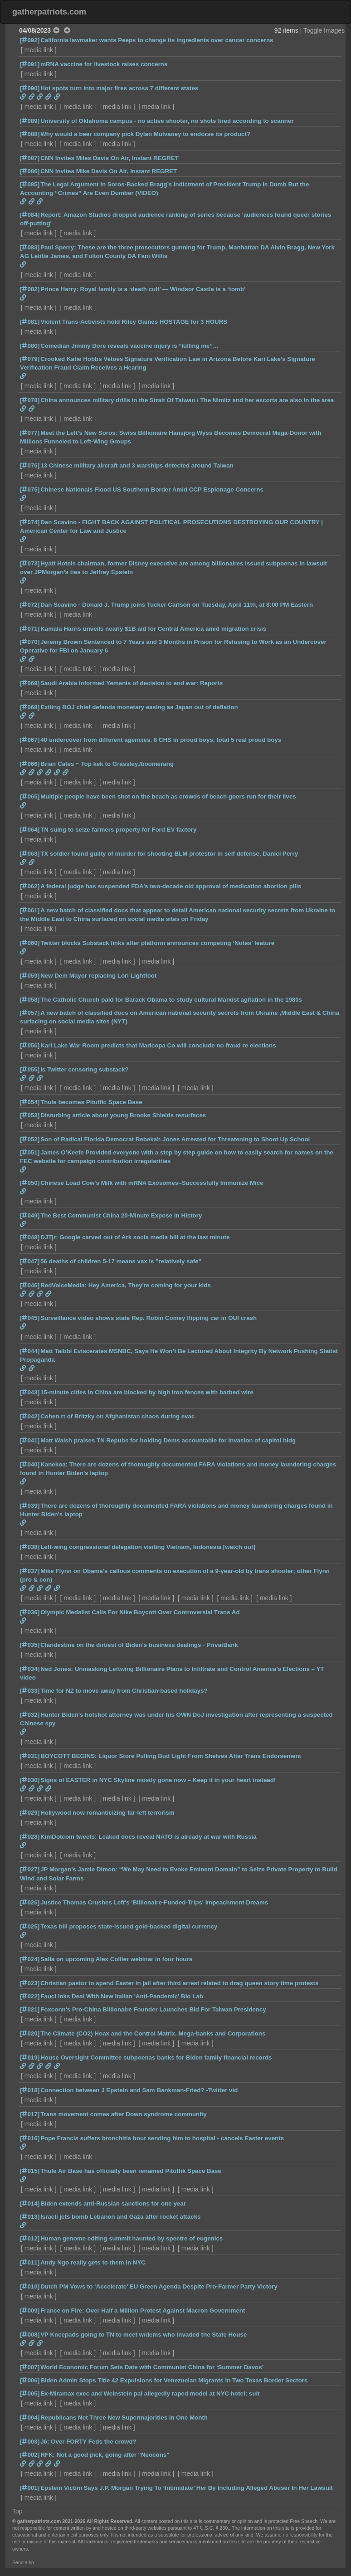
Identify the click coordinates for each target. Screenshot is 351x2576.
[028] (29, 1836)
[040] (29, 1464)
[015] (29, 2170)
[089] (29, 120)
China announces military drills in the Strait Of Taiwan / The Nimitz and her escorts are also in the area (187, 400)
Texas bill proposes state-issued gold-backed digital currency (128, 1926)
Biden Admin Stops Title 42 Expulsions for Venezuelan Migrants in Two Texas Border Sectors (173, 2380)
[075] (29, 489)
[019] (29, 2057)
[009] (29, 2310)
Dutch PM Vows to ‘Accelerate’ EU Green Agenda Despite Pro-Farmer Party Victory (159, 2286)
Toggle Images (324, 30)
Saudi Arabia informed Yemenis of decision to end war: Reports (131, 683)
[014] (29, 2203)
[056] (29, 1045)
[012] (29, 2238)
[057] (29, 1012)
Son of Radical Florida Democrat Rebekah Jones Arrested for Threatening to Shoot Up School (175, 1139)
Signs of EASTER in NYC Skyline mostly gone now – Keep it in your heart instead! (158, 1780)
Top (17, 2511)
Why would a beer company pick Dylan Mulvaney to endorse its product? (145, 134)
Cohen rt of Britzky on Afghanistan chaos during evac (117, 1416)
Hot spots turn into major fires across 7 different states (119, 88)
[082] (29, 289)
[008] (29, 2334)
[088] (29, 134)
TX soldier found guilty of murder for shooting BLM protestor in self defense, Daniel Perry (169, 853)
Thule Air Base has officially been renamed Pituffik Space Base (130, 2170)
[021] (29, 2009)
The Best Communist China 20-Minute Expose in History (121, 1215)
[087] (29, 158)
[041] (29, 1440)
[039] (29, 1505)
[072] (29, 604)
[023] (29, 1983)
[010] (29, 2286)
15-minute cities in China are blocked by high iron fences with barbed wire (146, 1392)
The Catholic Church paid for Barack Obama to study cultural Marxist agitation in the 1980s (171, 999)
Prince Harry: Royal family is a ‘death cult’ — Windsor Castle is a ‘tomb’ (142, 289)
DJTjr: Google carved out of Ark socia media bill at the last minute (134, 1237)
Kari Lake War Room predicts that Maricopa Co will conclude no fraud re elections (158, 1045)
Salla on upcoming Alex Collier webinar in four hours (116, 1959)
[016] (29, 2138)
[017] (29, 2114)
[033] (29, 1690)
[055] (29, 1069)
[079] (29, 358)
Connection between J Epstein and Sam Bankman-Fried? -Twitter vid (139, 2090)
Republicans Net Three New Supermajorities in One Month (124, 2417)
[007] (29, 2367)
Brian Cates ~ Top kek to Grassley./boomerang (107, 763)
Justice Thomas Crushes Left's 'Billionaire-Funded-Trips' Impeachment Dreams (154, 1902)
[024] (29, 1959)
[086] (29, 171)
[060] (29, 943)
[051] (29, 1152)
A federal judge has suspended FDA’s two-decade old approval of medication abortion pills (170, 886)
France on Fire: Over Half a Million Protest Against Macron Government (142, 2310)
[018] (29, 2090)
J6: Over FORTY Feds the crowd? (88, 2441)
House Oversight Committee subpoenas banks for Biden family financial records (156, 2057)
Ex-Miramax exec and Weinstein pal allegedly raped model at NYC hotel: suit (149, 2393)
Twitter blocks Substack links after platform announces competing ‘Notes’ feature (157, 943)
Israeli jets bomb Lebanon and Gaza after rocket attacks (120, 2216)
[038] (29, 1547)
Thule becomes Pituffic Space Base (91, 1102)
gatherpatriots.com (49, 11)
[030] (29, 1780)
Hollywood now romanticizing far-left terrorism (107, 1812)
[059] (29, 975)
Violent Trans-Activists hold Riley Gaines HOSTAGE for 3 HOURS (133, 321)
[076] (29, 465)
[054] (29, 1102)
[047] (29, 1261)
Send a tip (23, 2562)
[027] (29, 1869)
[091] (29, 64)
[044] (29, 1351)
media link (38, 50)
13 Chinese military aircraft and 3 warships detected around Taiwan (137, 465)
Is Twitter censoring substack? (84, 1069)
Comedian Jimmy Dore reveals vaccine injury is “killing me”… (129, 345)
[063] (29, 853)
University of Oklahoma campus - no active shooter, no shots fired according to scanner (166, 120)
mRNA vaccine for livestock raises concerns (103, 64)
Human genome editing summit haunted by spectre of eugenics (131, 2238)
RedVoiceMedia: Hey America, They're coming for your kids (125, 1285)
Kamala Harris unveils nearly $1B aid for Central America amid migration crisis (153, 628)
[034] (29, 1668)
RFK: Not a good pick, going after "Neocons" (104, 2454)
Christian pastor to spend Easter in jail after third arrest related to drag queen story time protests (179, 1983)
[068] (29, 707)
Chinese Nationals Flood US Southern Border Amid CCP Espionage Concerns (151, 489)
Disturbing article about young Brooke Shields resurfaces (123, 1115)
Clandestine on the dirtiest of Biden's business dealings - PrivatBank (139, 1644)
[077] (29, 432)
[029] (29, 1812)
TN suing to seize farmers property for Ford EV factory (118, 829)
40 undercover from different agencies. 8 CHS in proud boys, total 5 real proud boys (160, 739)
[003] (29, 2441)
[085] (29, 184)
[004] (29, 2417)
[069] (29, 683)
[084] (29, 214)
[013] (29, 2216)
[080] (29, 345)
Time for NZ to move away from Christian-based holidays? (124, 1690)
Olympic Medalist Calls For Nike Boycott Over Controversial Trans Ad (139, 1612)
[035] (29, 1644)
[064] (29, 829)
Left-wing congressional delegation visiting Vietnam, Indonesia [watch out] (147, 1547)
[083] (29, 247)
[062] (29, 886)
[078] (29, 400)
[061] (29, 910)
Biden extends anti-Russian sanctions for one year (113, 2203)
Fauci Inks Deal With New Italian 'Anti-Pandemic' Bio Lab (121, 1996)
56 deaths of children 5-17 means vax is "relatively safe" (120, 1261)
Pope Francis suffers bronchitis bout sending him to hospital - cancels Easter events (162, 2138)
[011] (29, 2262)
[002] (29, 2454)
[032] (29, 1714)
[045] (29, 1318)
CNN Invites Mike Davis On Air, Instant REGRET (108, 171)
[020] (29, 2033)
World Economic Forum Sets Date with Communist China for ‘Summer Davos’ (151, 2367)
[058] (29, 999)
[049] (29, 1215)
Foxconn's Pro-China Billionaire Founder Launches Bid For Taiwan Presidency (153, 2009)
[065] (29, 796)
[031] (29, 1756)
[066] (29, 763)
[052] (29, 1139)
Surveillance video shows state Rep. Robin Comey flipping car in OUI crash (148, 1318)
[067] (29, 739)
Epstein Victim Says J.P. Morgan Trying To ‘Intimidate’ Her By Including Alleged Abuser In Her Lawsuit (186, 2487)
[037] (29, 1571)
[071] (29, 628)
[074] (29, 522)
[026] (29, 1902)
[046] (29, 1285)
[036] (29, 1612)
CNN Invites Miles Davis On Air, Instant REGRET (109, 158)
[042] (29, 1416)
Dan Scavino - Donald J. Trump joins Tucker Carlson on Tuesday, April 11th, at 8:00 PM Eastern (176, 604)
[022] (29, 1996)
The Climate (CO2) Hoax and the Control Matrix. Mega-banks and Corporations (152, 2033)
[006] (29, 2380)
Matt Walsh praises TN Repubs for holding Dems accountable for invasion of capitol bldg (168, 1440)
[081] (29, 321)
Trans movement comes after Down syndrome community (123, 2114)
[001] (29, 2487)
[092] (29, 40)
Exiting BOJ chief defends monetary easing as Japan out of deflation (139, 707)
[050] (29, 1182)
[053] (29, 1115)
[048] (29, 1237)
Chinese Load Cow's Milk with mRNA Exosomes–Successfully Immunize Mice (151, 1182)
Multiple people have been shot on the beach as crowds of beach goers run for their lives (168, 796)
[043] (29, 1392)
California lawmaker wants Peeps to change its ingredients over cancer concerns (156, 40)
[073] (29, 563)
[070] (29, 641)
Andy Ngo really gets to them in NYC (93, 2262)
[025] (29, 1926)
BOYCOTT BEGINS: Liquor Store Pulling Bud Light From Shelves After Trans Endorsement (170, 1756)
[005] (29, 2393)
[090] (29, 88)
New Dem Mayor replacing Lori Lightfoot (98, 975)
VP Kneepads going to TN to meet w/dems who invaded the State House (143, 2334)
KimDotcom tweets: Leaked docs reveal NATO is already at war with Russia (148, 1836)
